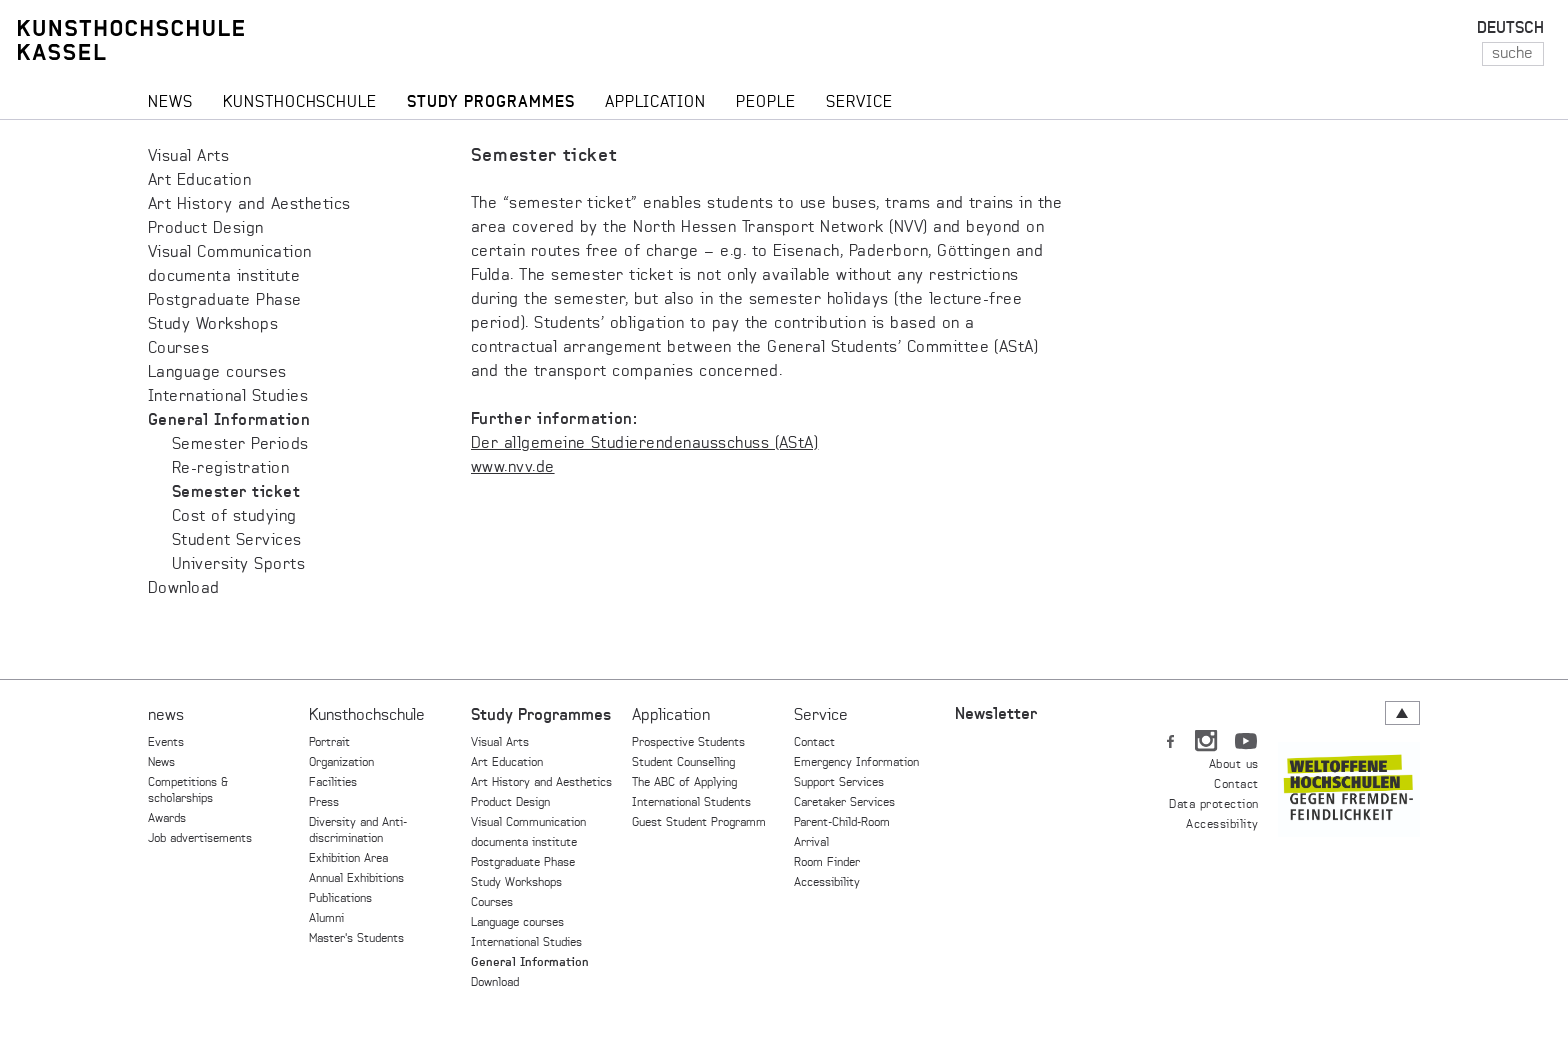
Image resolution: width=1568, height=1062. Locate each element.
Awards (167, 819)
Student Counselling (683, 763)
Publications (340, 899)
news (166, 716)
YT (1246, 737)
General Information (229, 421)
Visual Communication (230, 253)
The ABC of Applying (684, 783)
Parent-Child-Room (842, 823)
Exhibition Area (348, 859)
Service (821, 716)
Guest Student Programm (699, 823)
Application (671, 716)
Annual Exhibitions (356, 879)
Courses (178, 349)
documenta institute (224, 277)
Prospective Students (688, 743)
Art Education (199, 181)
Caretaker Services (844, 803)
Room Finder (827, 863)
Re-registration (230, 469)
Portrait (329, 743)
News (161, 763)
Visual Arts (188, 157)
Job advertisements (200, 839)
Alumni (326, 919)
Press (324, 803)
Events (166, 743)
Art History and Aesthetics (249, 205)
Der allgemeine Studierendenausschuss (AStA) (645, 444)
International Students (691, 803)
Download (184, 589)
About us (1234, 765)
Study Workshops (213, 325)
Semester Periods (240, 445)
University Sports (238, 565)
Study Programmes (541, 716)
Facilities (333, 783)
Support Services (839, 783)
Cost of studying (234, 517)
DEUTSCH (1510, 29)
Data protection (1213, 805)
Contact (814, 743)
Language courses (217, 373)
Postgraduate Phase (225, 301)
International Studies (228, 397)
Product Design (206, 229)
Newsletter (996, 715)
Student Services (237, 541)
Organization (341, 763)
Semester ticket (236, 493)
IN (1207, 737)
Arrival (811, 843)
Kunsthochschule (367, 716)
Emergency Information (856, 763)
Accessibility (827, 883)
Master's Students (356, 939)
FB (1171, 737)
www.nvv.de (513, 468)
